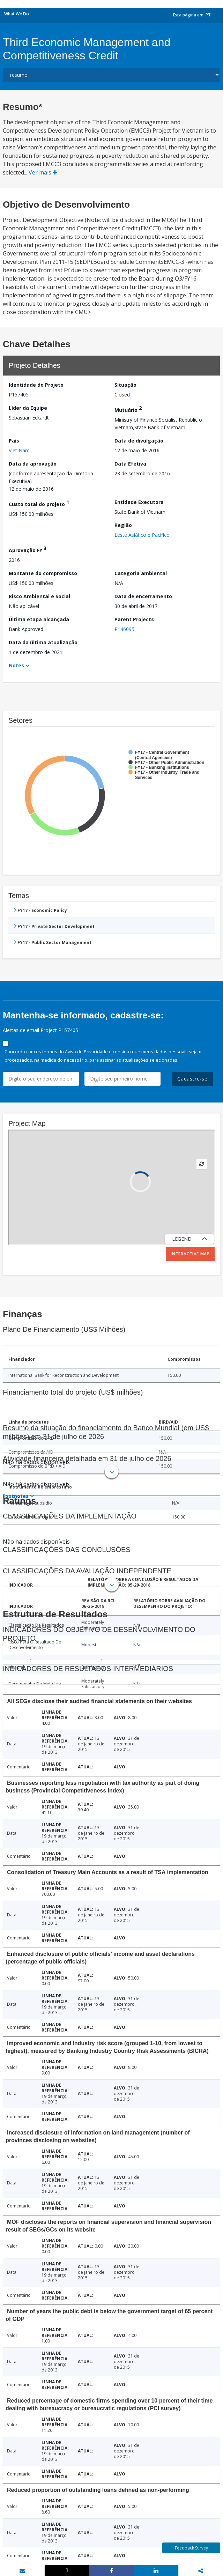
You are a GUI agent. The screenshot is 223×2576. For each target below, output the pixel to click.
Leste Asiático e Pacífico (142, 535)
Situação (125, 384)
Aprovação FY (27, 549)
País (14, 440)
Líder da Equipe (28, 407)
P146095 (124, 629)
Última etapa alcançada (39, 619)
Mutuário (128, 408)
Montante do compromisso (43, 573)
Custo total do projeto (39, 503)
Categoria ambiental (140, 573)
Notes (16, 665)
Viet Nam (19, 450)
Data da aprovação (33, 463)
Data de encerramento (143, 596)
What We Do (16, 14)
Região (123, 525)
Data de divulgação (138, 440)
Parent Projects (134, 619)
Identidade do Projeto (36, 384)
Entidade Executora (139, 502)
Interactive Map (190, 1254)
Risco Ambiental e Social (39, 596)
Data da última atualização (43, 642)
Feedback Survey (191, 2548)
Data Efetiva (130, 463)
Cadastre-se (192, 1078)
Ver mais (43, 172)
